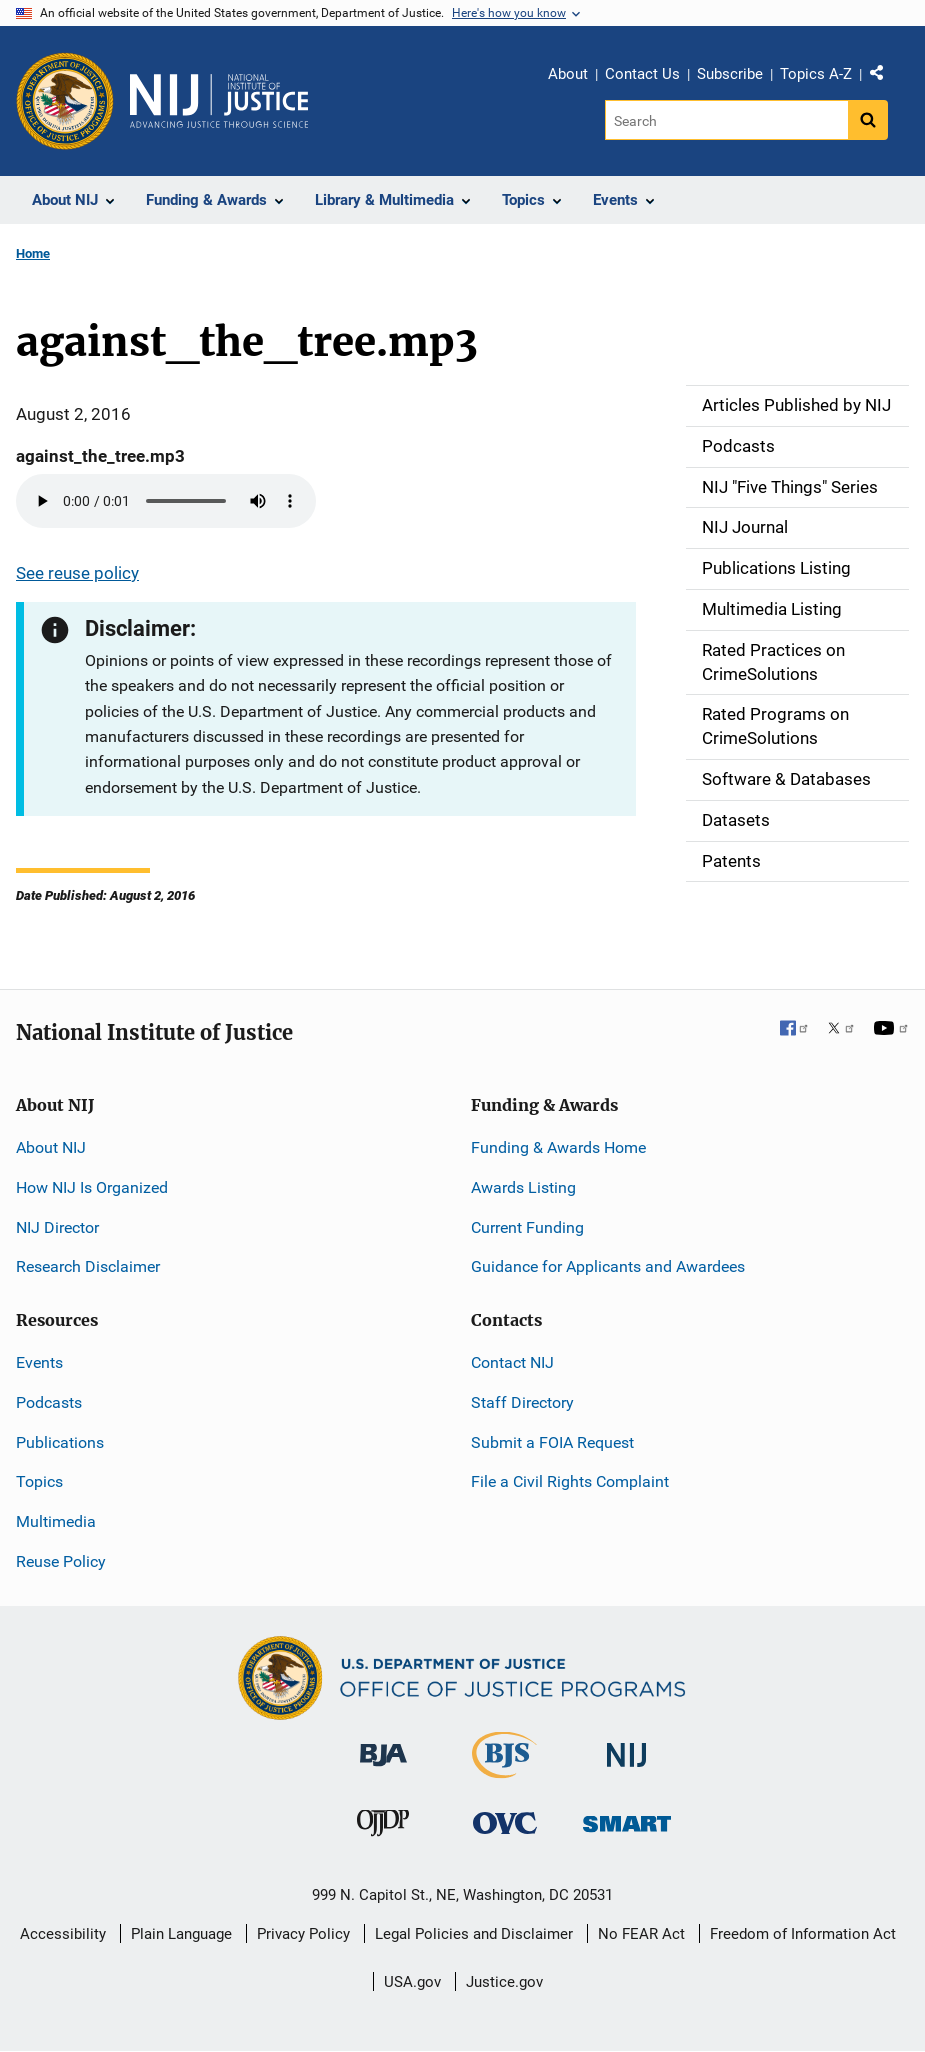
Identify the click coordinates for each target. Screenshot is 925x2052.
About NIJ (51, 1147)
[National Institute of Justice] (627, 1746)
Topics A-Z (816, 74)
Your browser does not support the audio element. (166, 501)
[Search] (726, 120)
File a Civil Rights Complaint (570, 1481)
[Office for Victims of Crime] (505, 1822)
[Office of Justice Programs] (65, 101)
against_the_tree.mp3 (100, 456)
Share (884, 77)
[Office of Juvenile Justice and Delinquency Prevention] (383, 1827)
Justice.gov (504, 1982)
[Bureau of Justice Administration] (383, 1745)
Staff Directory (522, 1402)
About (568, 74)
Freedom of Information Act (803, 1934)
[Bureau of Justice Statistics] (504, 1769)
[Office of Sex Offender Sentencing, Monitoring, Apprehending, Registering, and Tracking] (627, 1818)
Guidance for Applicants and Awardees (608, 1266)
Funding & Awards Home (558, 1147)
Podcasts (49, 1402)
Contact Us (642, 74)
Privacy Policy (303, 1934)
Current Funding (527, 1227)
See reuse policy (77, 573)
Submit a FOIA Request (552, 1442)
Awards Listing (523, 1187)
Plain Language (181, 1934)
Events (39, 1362)
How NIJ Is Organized (92, 1187)
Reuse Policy (61, 1561)
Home (33, 253)
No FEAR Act (641, 1934)
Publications (60, 1442)
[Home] (219, 101)
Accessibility (63, 1934)
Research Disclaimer (88, 1266)
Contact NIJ (512, 1362)
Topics (39, 1481)
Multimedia (56, 1521)
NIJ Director (57, 1227)
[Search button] (868, 120)
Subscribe (730, 74)
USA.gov (412, 1982)
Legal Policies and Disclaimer (474, 1934)
